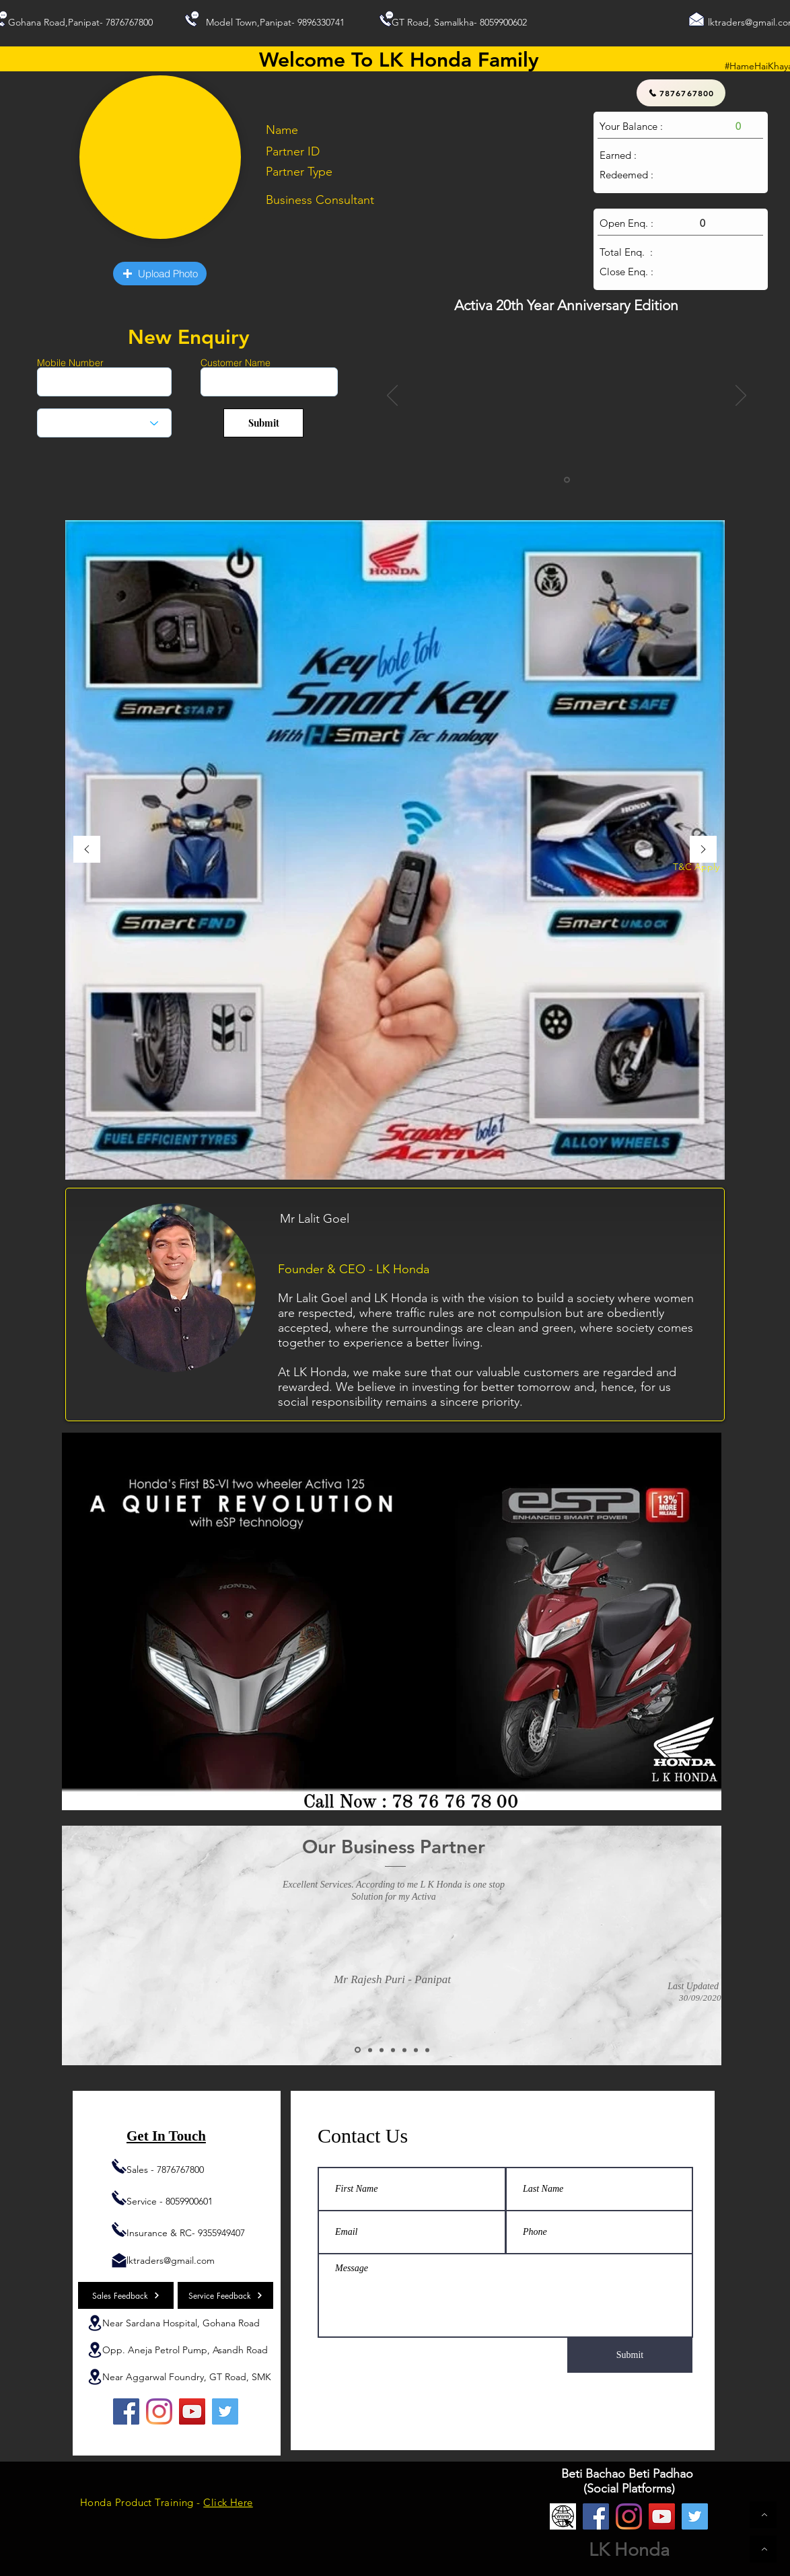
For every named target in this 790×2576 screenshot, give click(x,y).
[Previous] (392, 396)
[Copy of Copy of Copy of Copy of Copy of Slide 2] (427, 2050)
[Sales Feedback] (126, 2295)
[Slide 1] (567, 480)
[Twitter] (225, 2411)
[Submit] (263, 422)
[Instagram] (159, 2411)
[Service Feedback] (225, 2295)
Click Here (228, 2502)
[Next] (740, 396)
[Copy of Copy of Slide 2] (382, 2050)
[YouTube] (192, 2411)
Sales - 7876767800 (165, 2169)
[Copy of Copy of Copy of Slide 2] (404, 2050)
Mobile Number (70, 362)
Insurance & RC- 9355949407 (186, 2233)
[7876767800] (681, 92)
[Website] (563, 2516)
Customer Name (236, 362)
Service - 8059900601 (170, 2201)
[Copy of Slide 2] (370, 2050)
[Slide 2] (358, 2050)
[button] (160, 273)
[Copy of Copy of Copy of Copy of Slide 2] (416, 2050)
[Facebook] (126, 2411)
